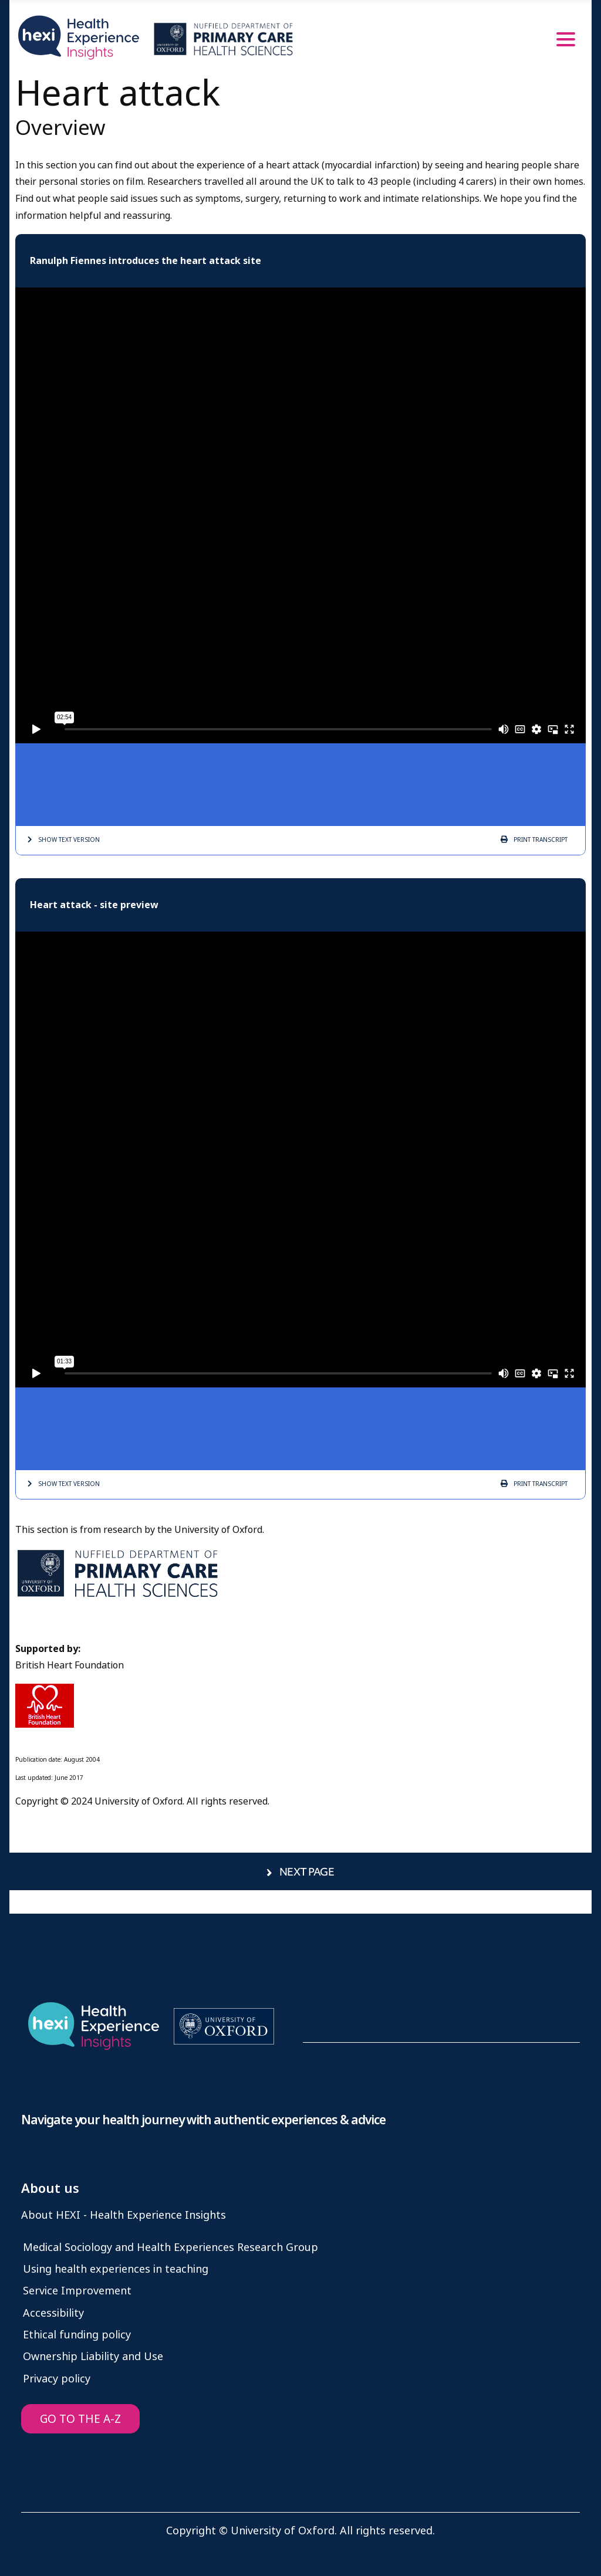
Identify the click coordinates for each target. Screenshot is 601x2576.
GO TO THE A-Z (80, 2419)
